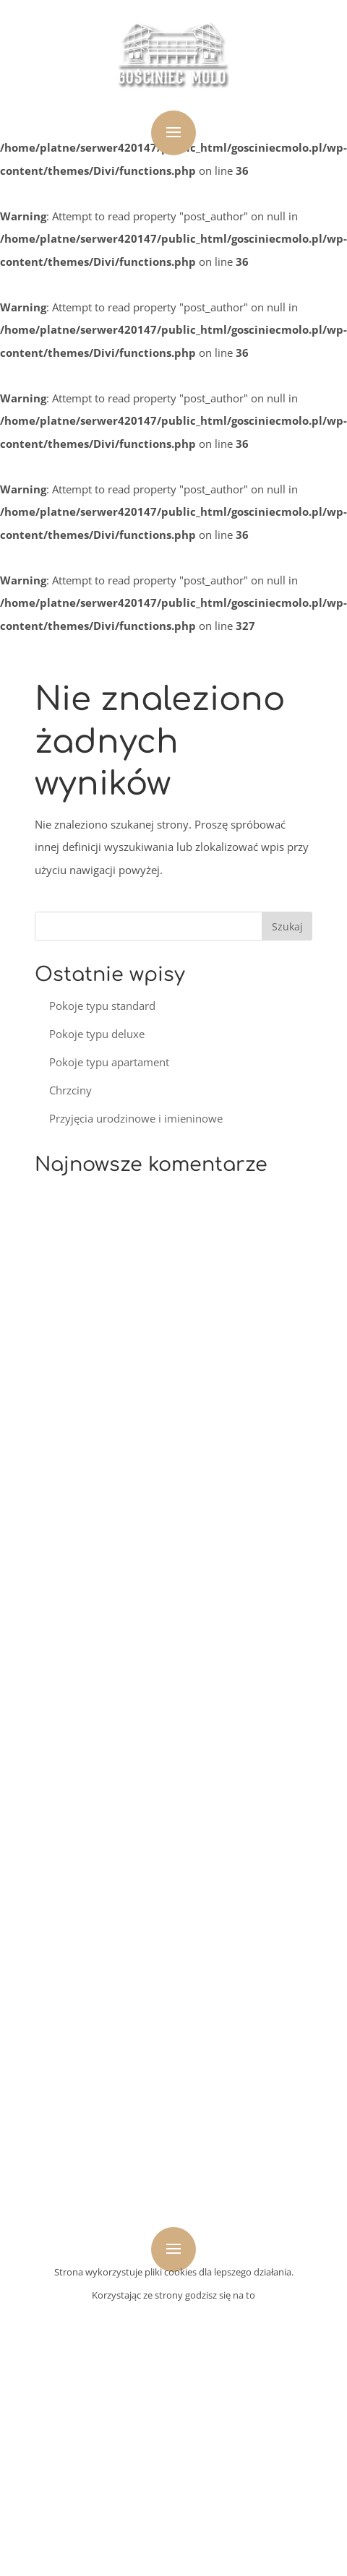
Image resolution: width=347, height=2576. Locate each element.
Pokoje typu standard (102, 1005)
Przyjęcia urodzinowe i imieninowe (136, 1118)
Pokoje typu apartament (109, 1062)
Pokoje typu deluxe (97, 1033)
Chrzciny (70, 1090)
